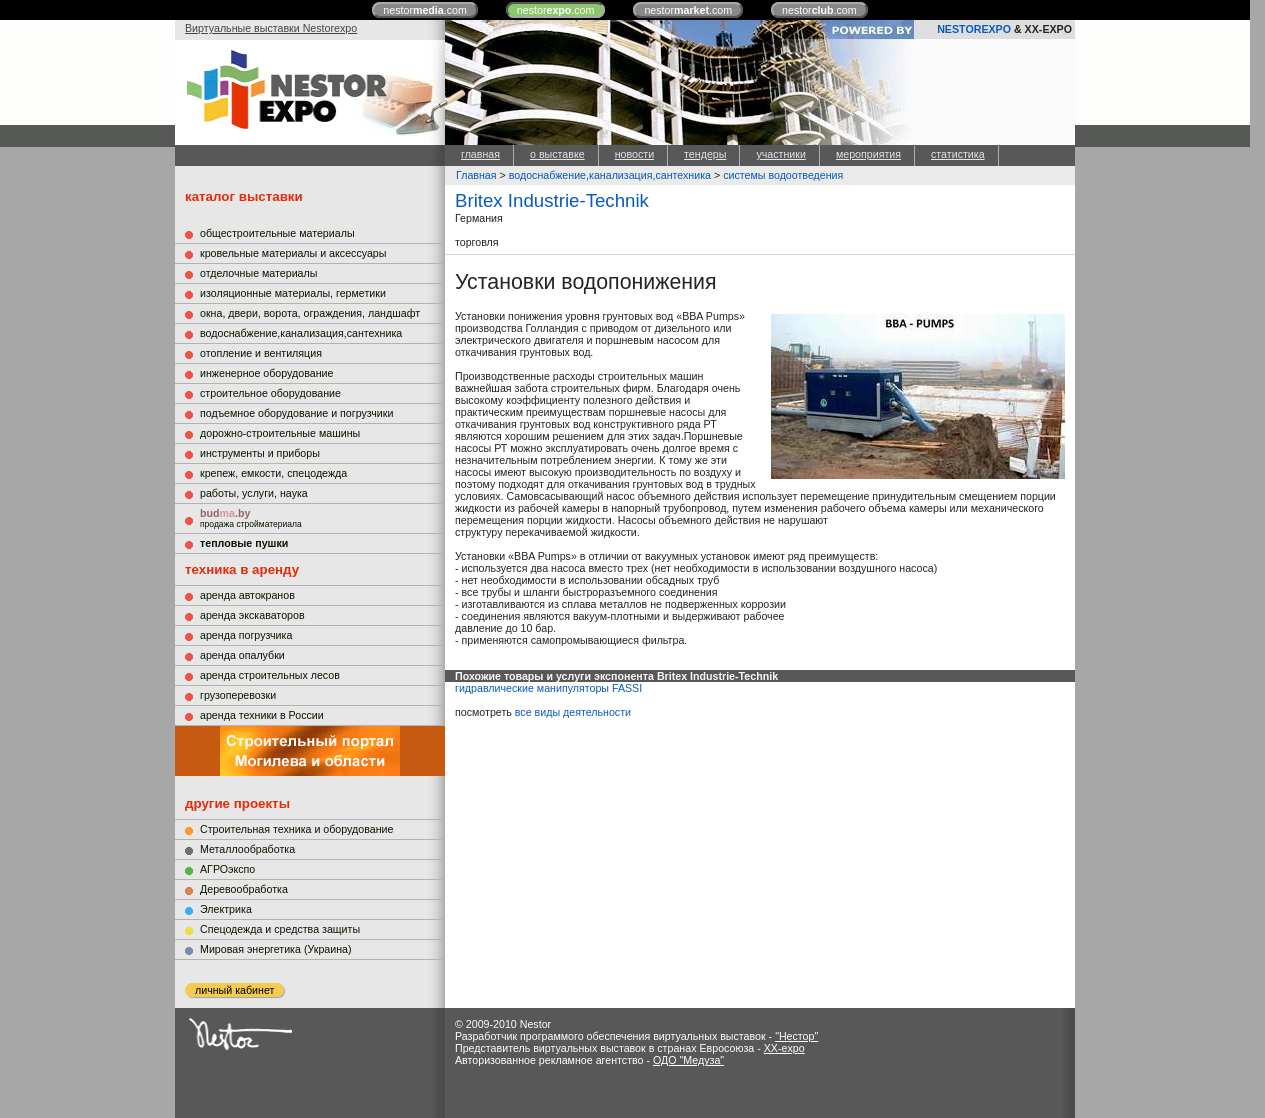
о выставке (557, 154)
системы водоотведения (783, 175)
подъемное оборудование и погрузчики (296, 413)
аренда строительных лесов (270, 675)
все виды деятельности (573, 712)
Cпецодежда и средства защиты (280, 929)
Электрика (226, 909)
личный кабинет (234, 990)
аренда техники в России (262, 715)
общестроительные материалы (277, 233)
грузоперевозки (238, 695)
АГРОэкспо (227, 869)
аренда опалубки (242, 655)
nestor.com (425, 10)
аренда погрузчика (246, 635)
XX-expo (784, 1048)
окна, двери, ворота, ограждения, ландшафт (310, 313)
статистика (958, 154)
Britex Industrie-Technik (552, 200)
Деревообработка (244, 889)
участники (780, 154)
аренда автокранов (247, 595)
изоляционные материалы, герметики (293, 293)
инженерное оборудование (266, 373)
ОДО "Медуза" (688, 1060)
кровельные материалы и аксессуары (293, 253)
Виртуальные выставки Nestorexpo (271, 28)
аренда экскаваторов (252, 615)
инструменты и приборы (260, 453)
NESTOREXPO (974, 29)
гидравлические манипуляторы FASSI (548, 688)
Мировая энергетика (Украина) (276, 949)
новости (634, 154)
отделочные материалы (258, 273)
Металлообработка (247, 849)
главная (480, 154)
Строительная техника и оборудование (296, 829)
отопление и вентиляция (261, 353)
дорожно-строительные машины (280, 433)
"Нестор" (796, 1036)
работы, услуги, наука (254, 493)
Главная (476, 175)
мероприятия (868, 154)
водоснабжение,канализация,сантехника (301, 333)
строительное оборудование (270, 393)
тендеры (705, 154)
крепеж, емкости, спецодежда (273, 473)
